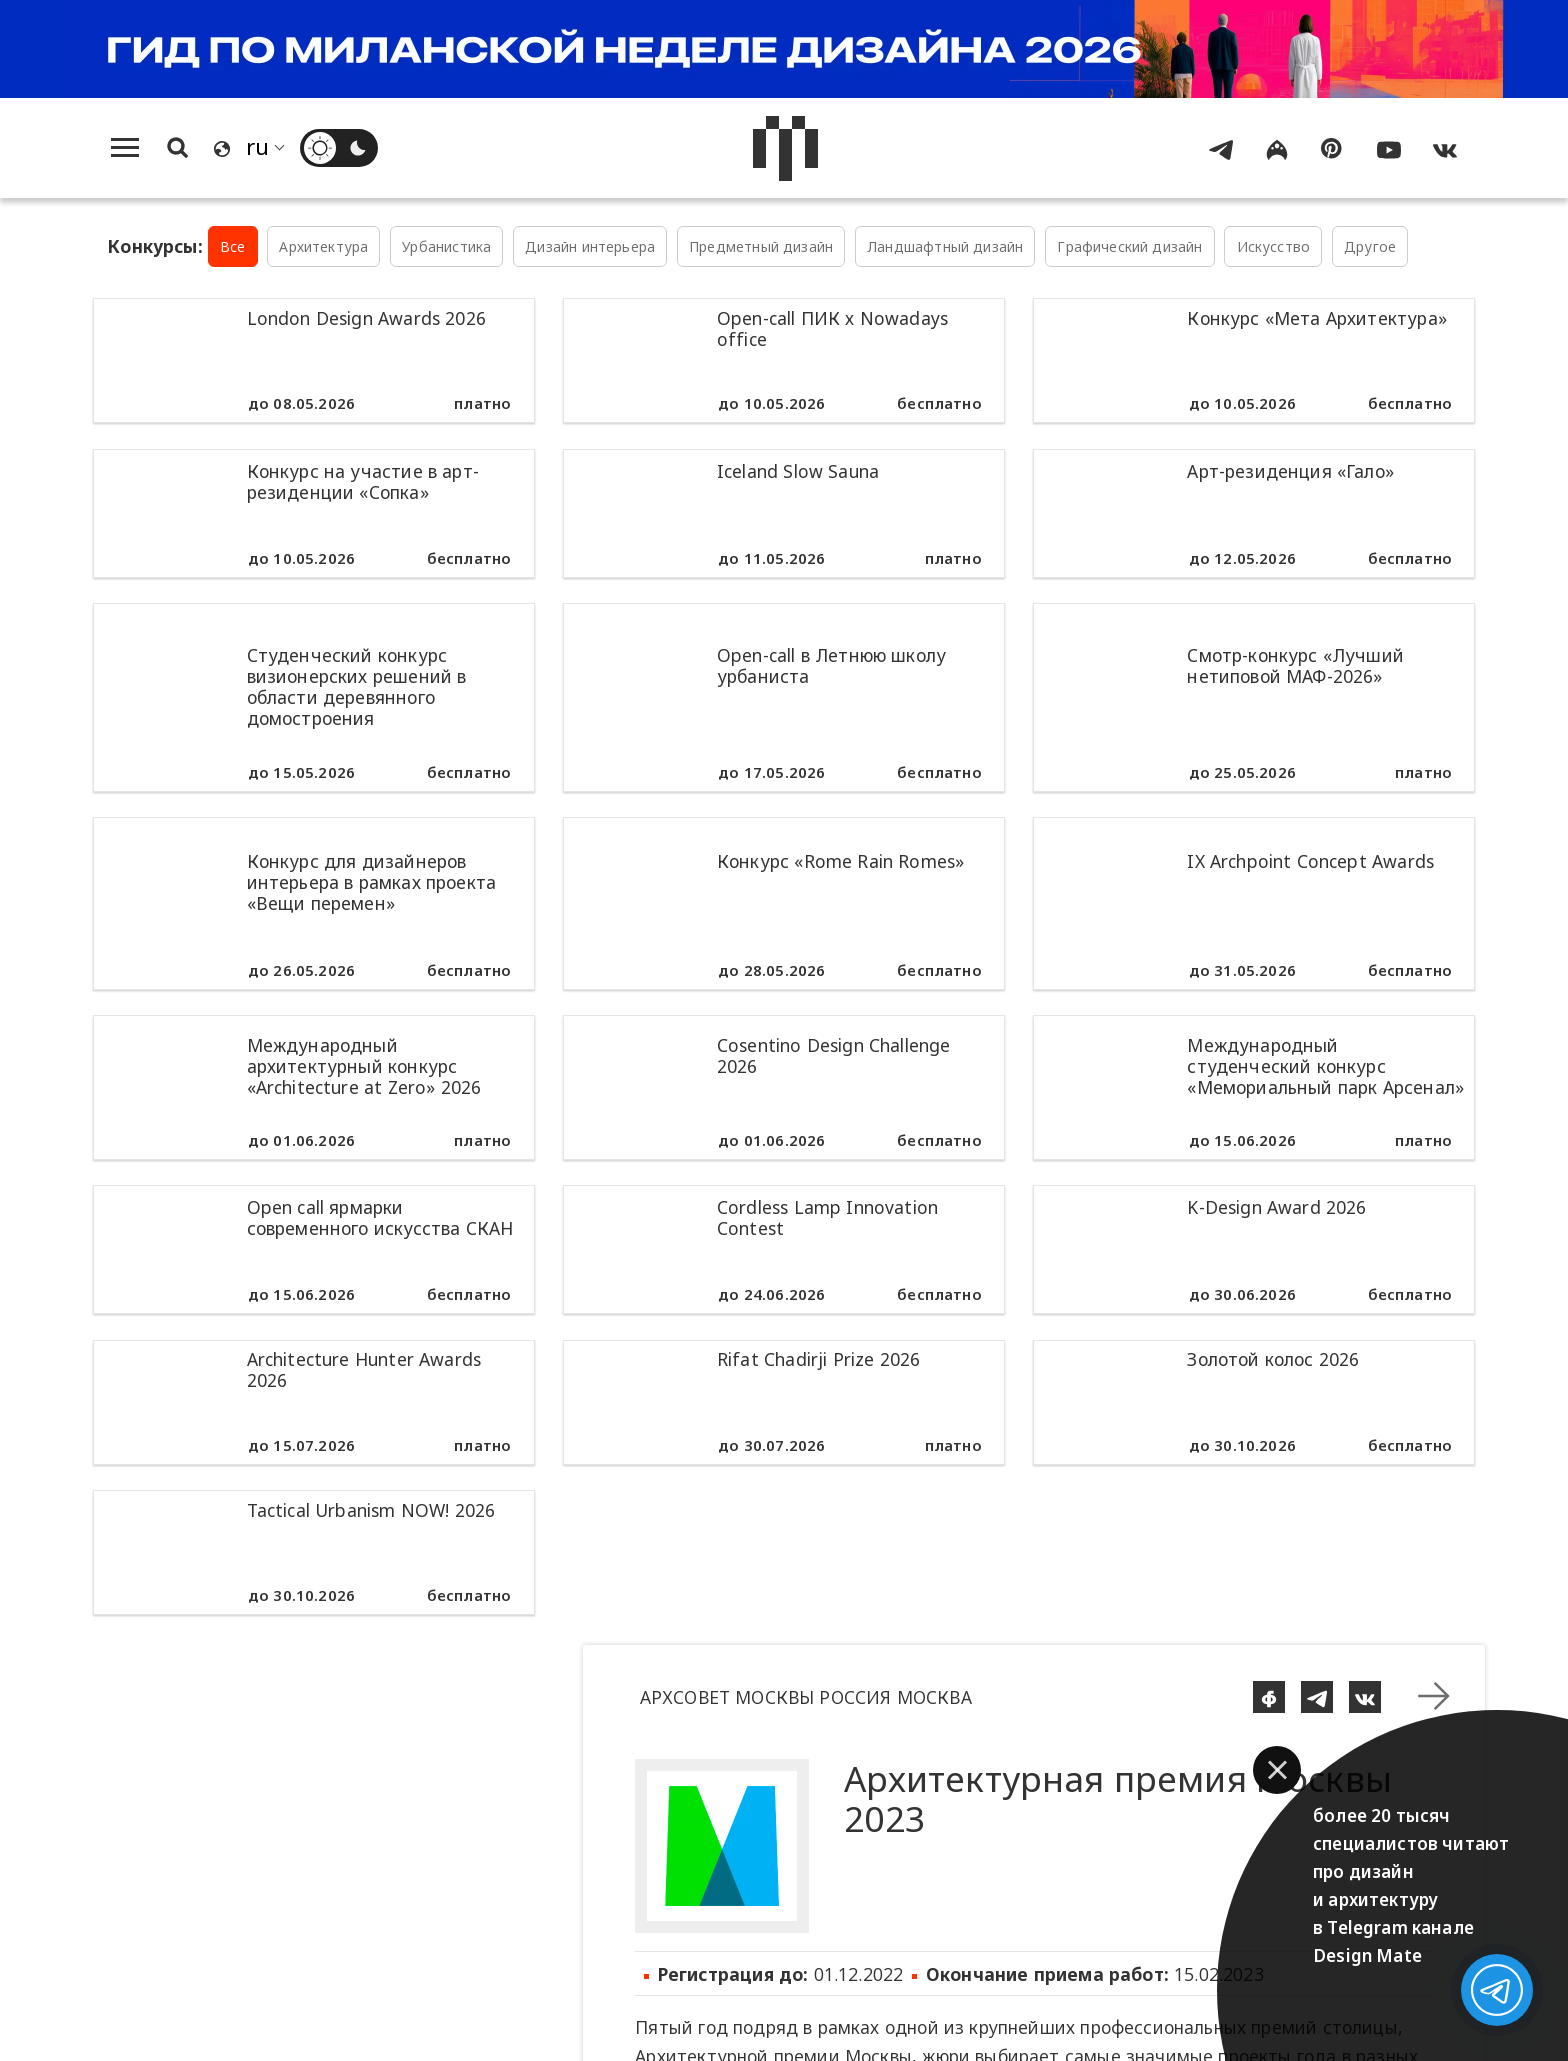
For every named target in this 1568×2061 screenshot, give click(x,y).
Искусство (1274, 246)
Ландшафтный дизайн (945, 246)
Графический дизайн (1129, 246)
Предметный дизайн (761, 246)
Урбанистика (446, 246)
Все (233, 246)
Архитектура (323, 246)
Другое (1370, 246)
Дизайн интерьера (590, 246)
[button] (1277, 1770)
